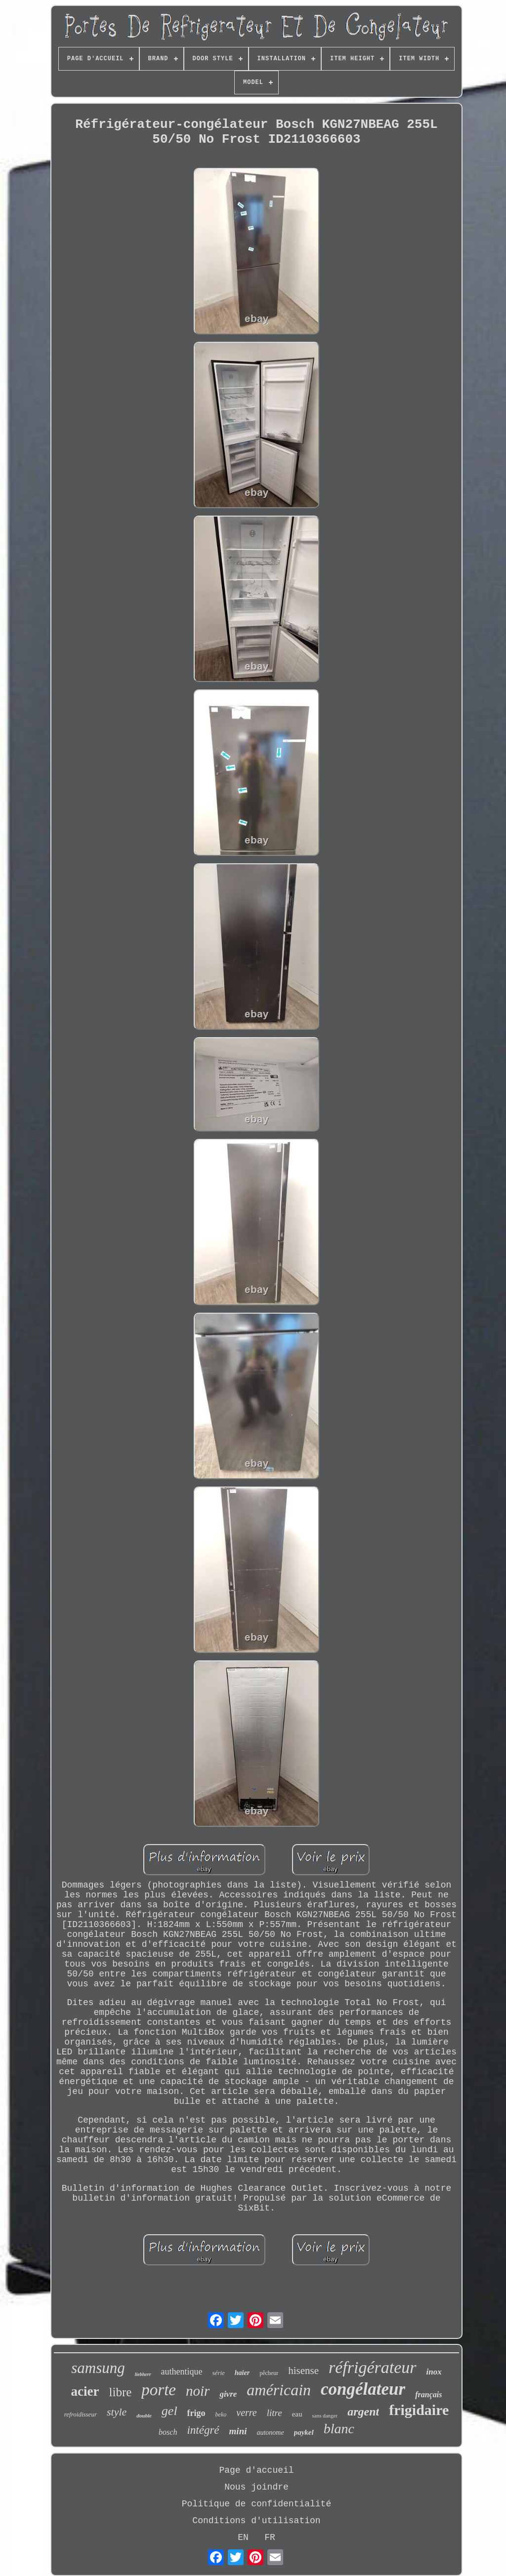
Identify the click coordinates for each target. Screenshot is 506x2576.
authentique (182, 2371)
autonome (270, 2432)
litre (274, 2413)
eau (297, 2414)
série (218, 2372)
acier (85, 2391)
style (116, 2412)
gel (169, 2411)
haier (242, 2372)
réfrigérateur (373, 2367)
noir (198, 2391)
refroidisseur (80, 2414)
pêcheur (268, 2373)
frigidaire (419, 2410)
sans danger (325, 2415)
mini (238, 2431)
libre (120, 2392)
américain (279, 2390)
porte (158, 2390)
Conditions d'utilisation (256, 2521)
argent (363, 2411)
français (428, 2394)
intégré (203, 2430)
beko (221, 2414)
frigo (196, 2413)
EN (243, 2537)
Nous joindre (256, 2487)
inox (434, 2371)
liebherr (143, 2374)
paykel (304, 2432)
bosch (168, 2432)
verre (246, 2412)
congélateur (363, 2389)
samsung (98, 2367)
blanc (339, 2428)
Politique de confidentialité (256, 2504)
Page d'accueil (256, 2470)
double (144, 2415)
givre (228, 2394)
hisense (303, 2370)
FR (269, 2537)
